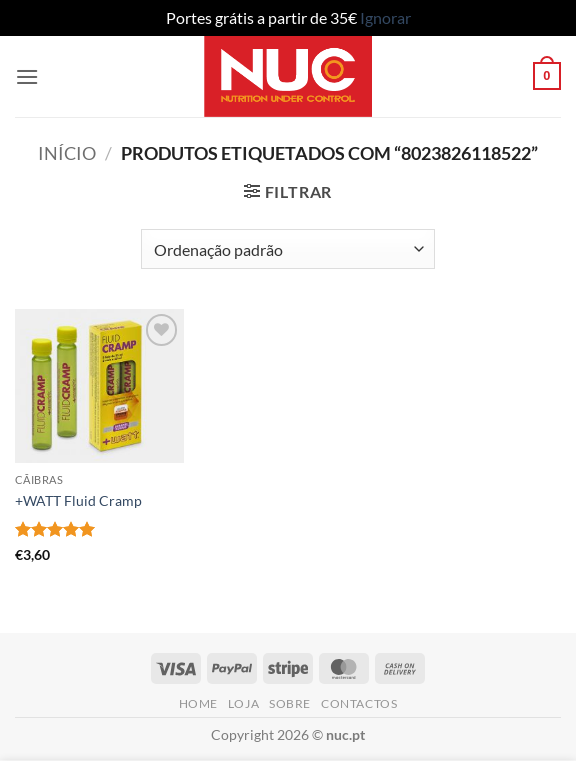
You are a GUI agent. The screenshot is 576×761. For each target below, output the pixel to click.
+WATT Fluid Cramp (78, 500)
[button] (27, 76)
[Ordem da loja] (287, 249)
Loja (243, 703)
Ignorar (385, 17)
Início (67, 153)
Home (198, 703)
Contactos (359, 703)
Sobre (290, 703)
